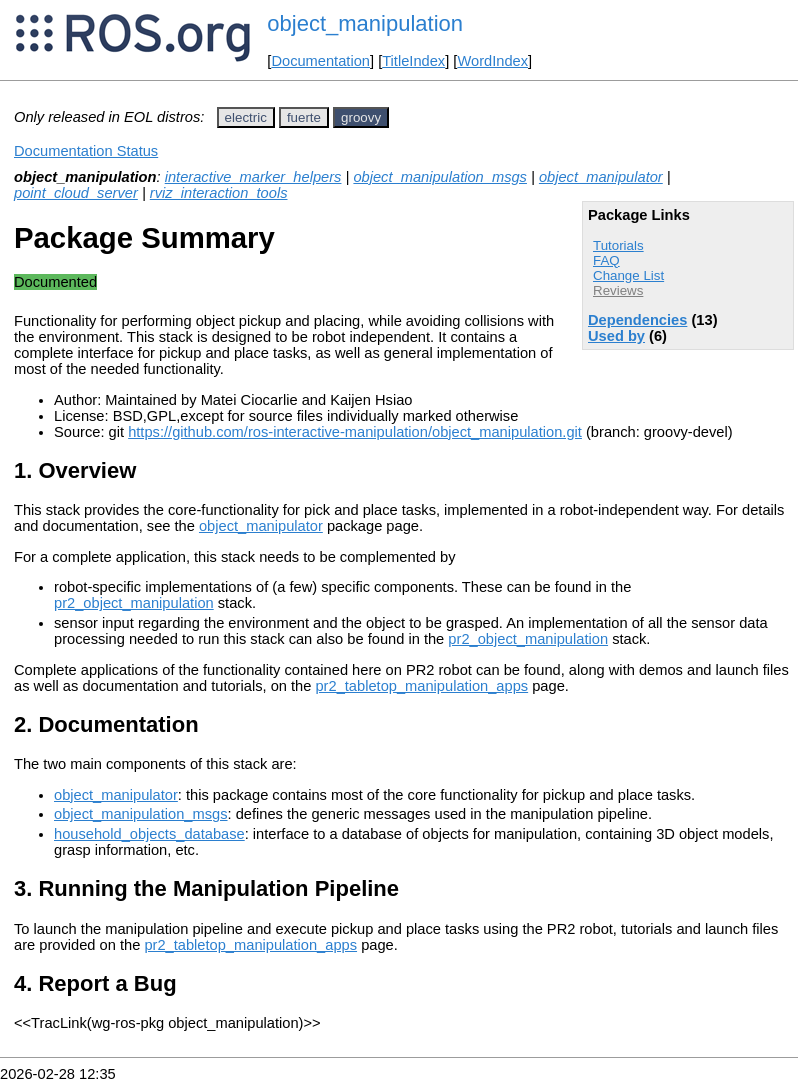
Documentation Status (86, 151)
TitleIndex (413, 61)
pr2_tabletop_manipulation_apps (421, 686)
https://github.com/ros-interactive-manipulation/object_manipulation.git (355, 432)
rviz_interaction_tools (219, 193)
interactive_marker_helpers (253, 177)
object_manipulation (365, 23)
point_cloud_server (76, 193)
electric (246, 117)
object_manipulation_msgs (440, 177)
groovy (361, 117)
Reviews (618, 290)
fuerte (304, 117)
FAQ (606, 260)
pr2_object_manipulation (134, 603)
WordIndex (492, 61)
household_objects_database (149, 834)
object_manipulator (601, 177)
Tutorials (618, 245)
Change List (628, 275)
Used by (616, 336)
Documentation (320, 61)
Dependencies (637, 320)
